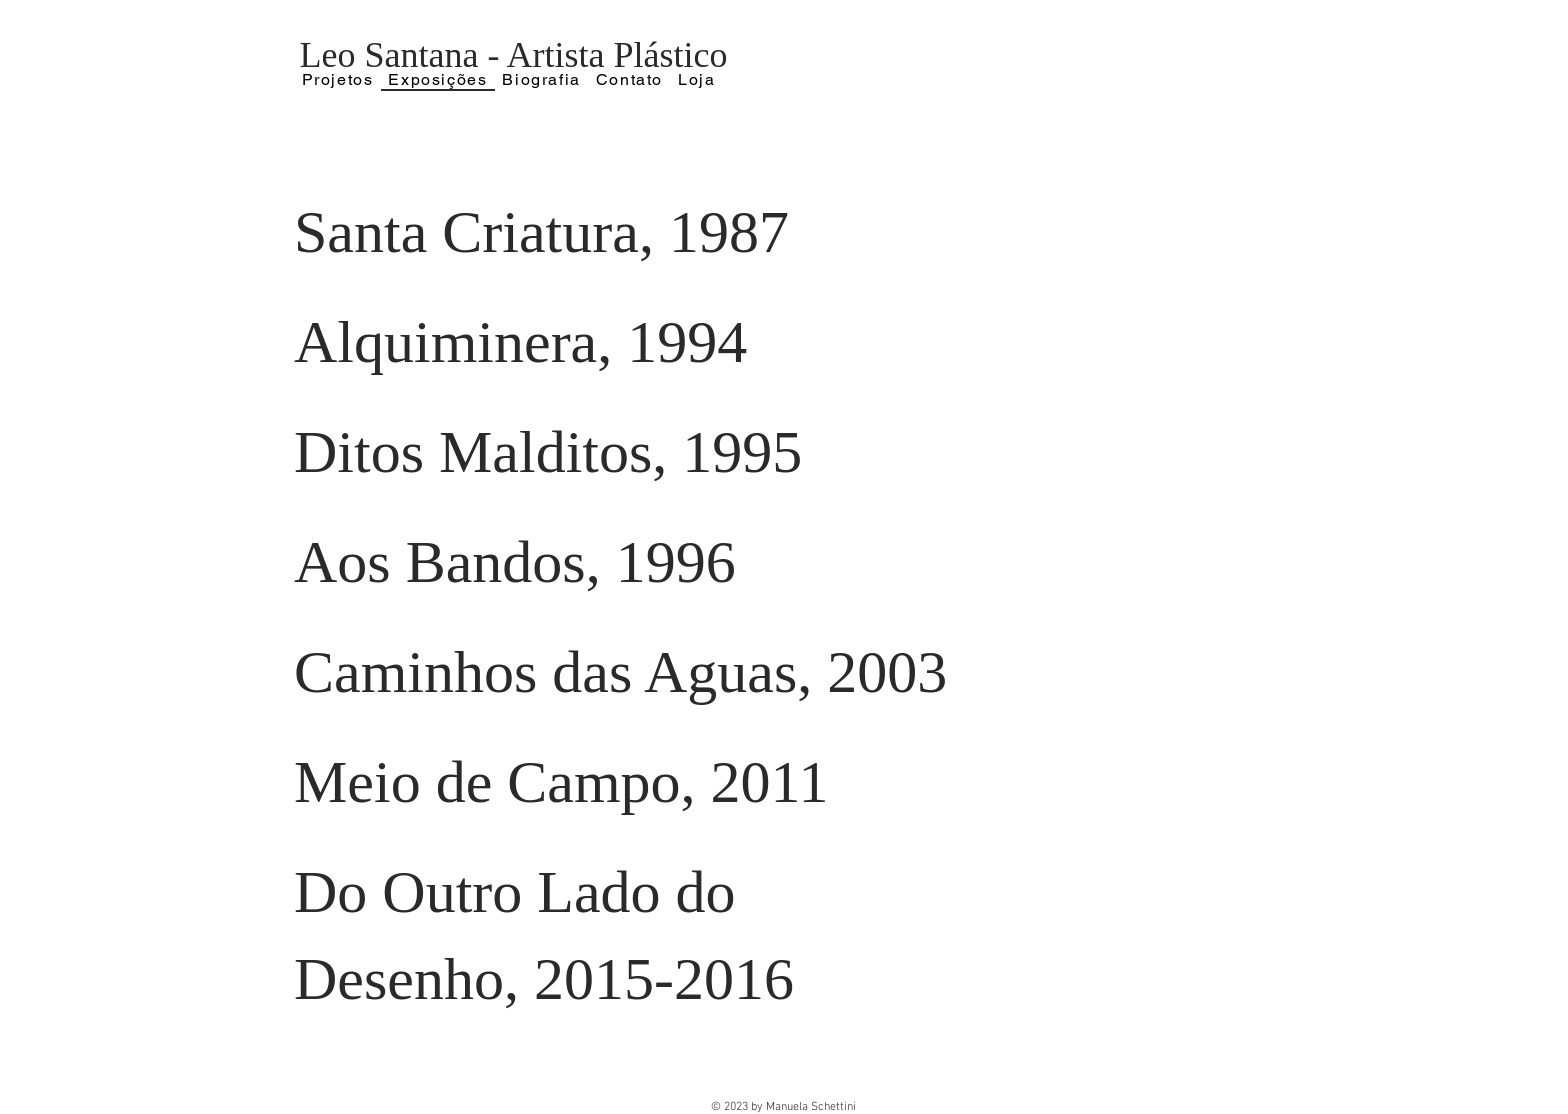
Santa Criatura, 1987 (541, 232)
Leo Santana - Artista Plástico (514, 55)
